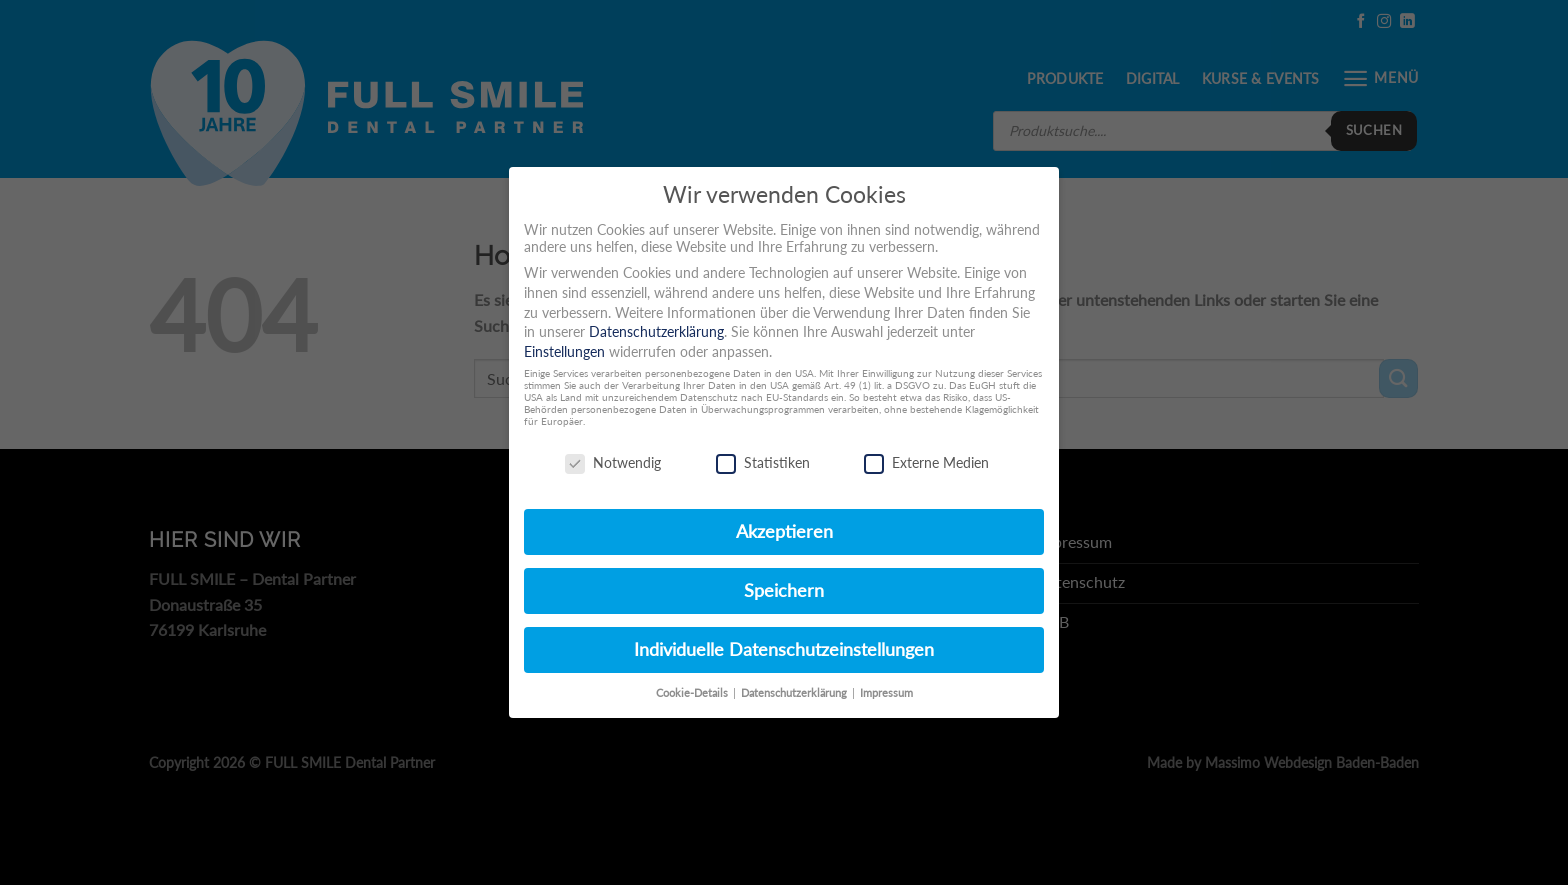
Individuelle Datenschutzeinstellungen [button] (784, 649)
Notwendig (613, 462)
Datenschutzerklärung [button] (795, 693)
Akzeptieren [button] (784, 531)
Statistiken (763, 462)
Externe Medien (926, 462)
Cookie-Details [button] (693, 693)
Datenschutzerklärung (656, 331)
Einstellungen (564, 351)
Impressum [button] (886, 693)
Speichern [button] (784, 590)
